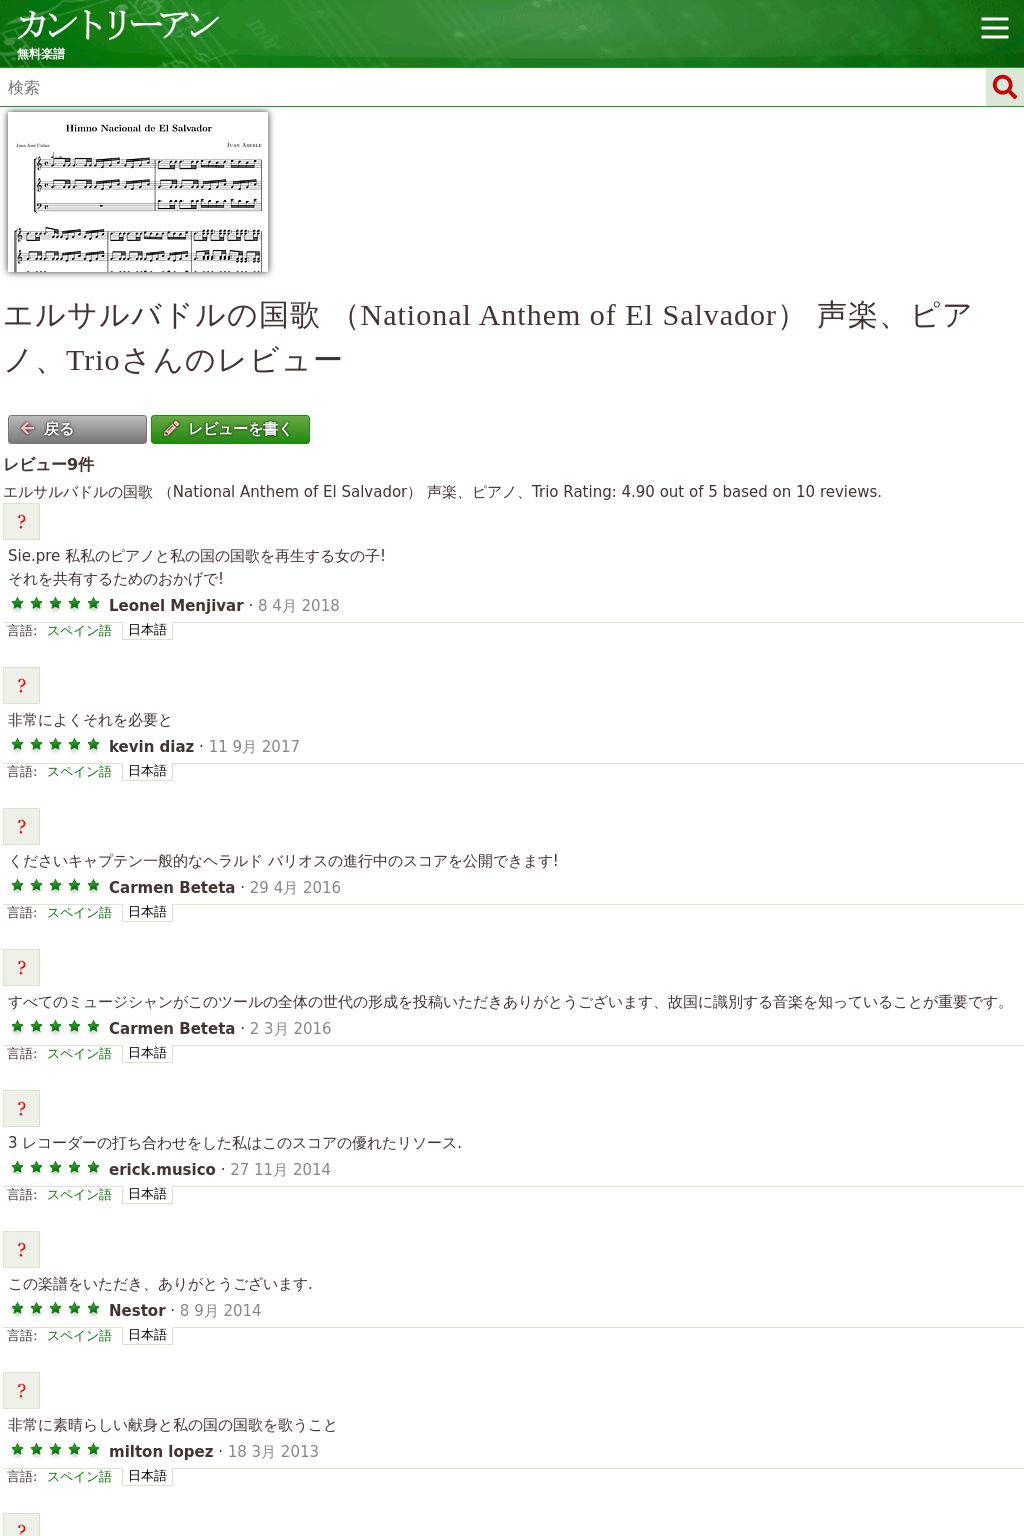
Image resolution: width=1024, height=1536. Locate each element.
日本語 (147, 629)
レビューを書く (228, 429)
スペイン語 (79, 630)
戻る (47, 429)
